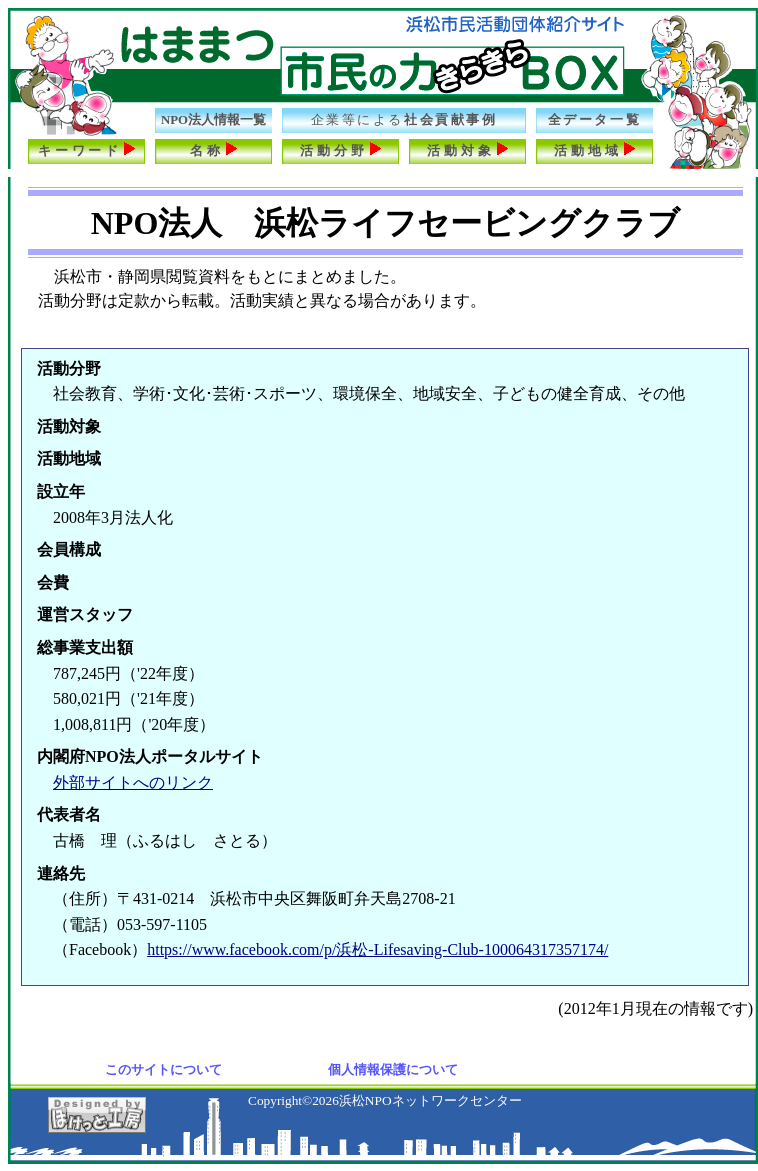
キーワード (87, 149)
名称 (214, 149)
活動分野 (340, 149)
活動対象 (467, 149)
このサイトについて (163, 1069)
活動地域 (594, 149)
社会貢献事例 (404, 120)
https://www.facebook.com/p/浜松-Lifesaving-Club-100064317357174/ (377, 949)
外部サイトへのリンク (133, 782)
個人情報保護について (393, 1069)
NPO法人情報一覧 (213, 120)
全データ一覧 (594, 120)
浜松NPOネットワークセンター (430, 1100)
